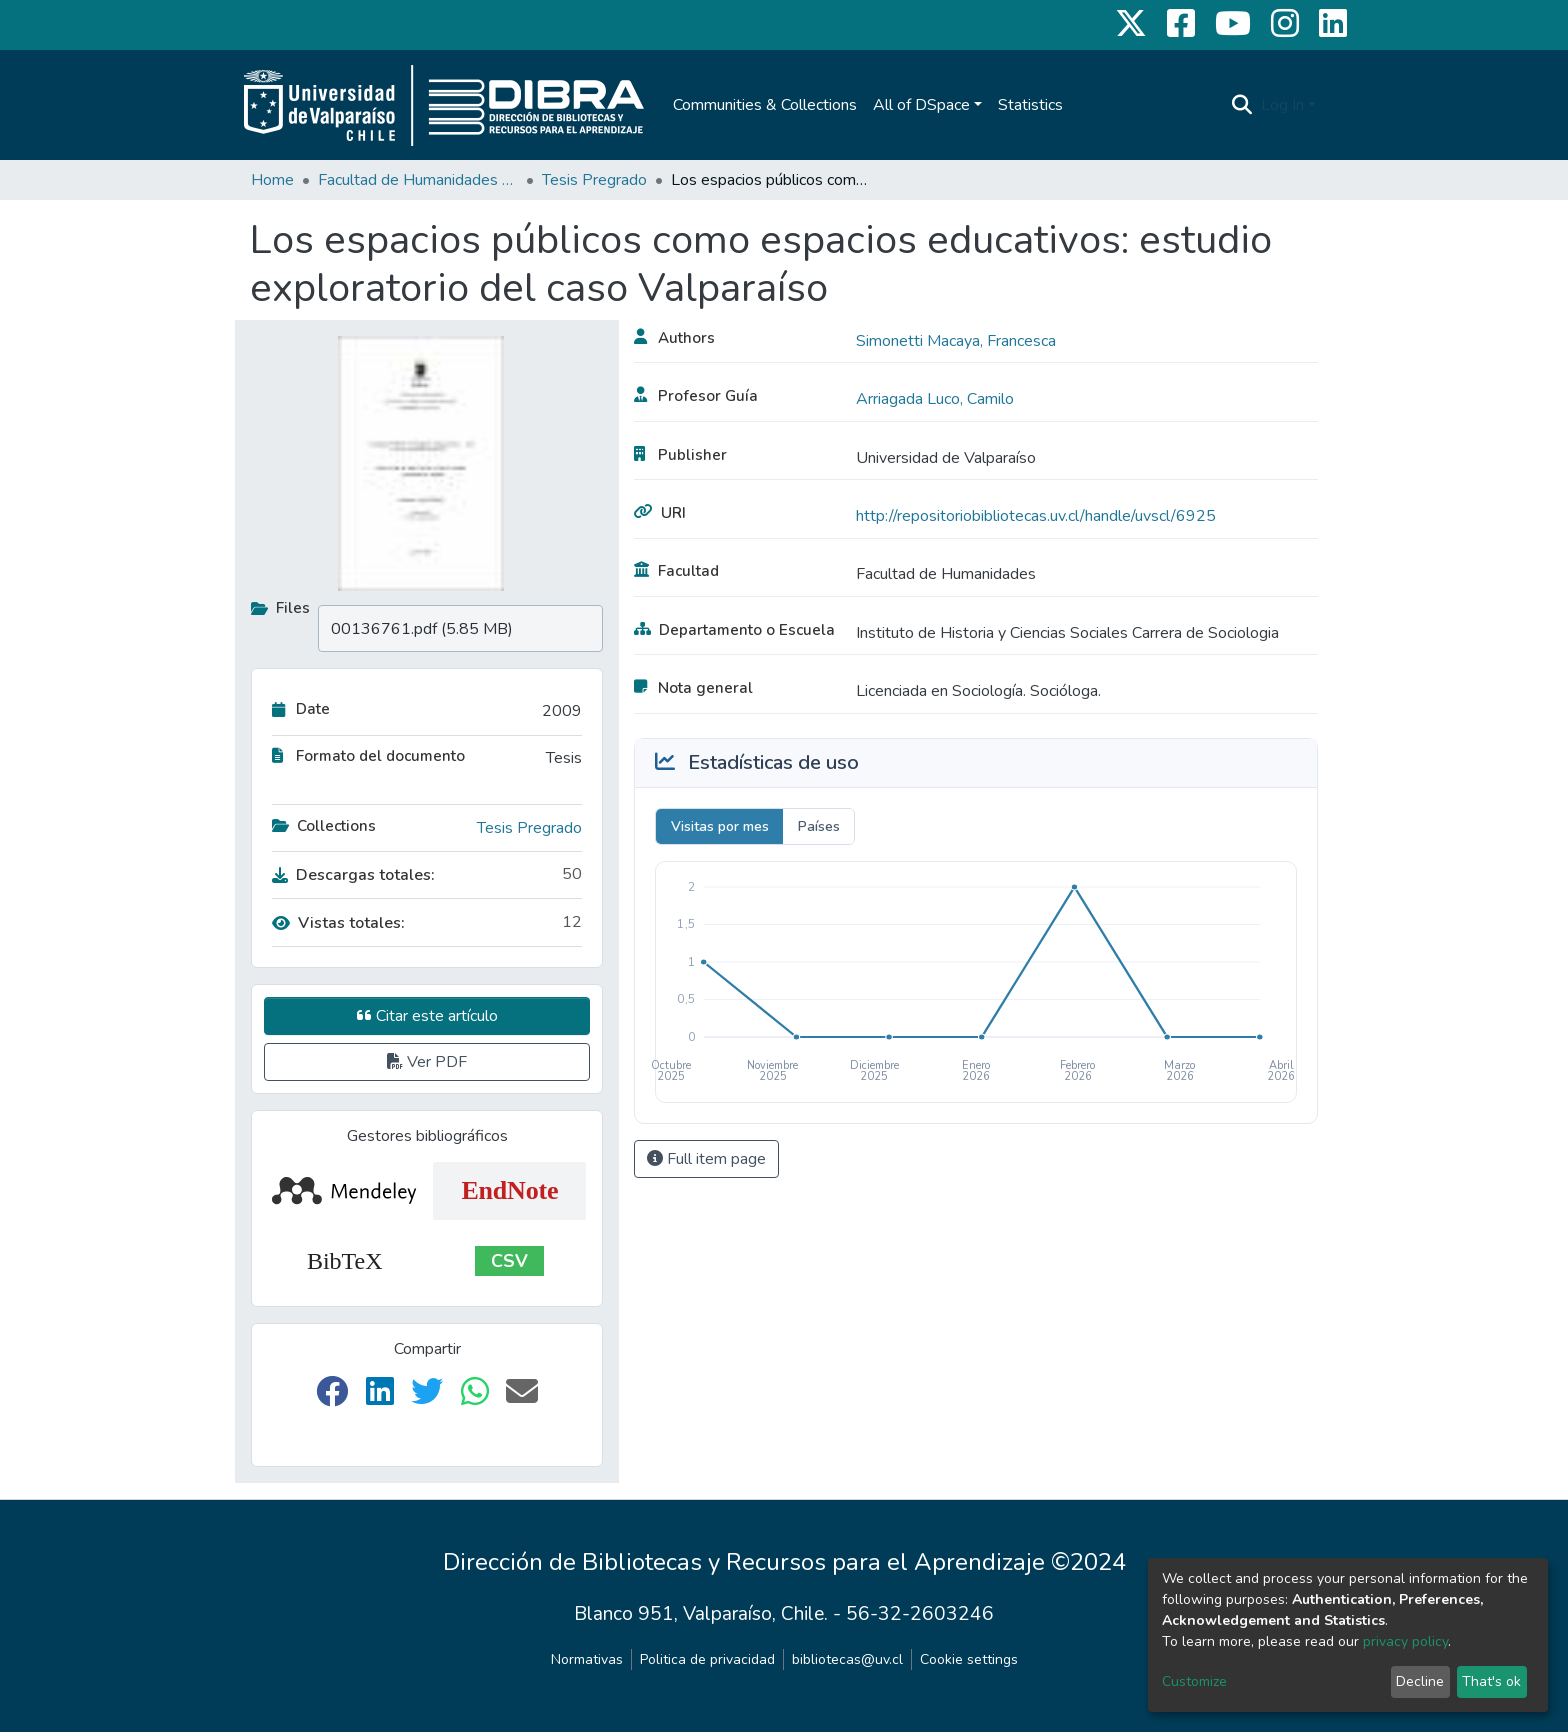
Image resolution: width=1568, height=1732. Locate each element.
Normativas (587, 1659)
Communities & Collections (765, 105)
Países (819, 826)
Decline (1420, 1681)
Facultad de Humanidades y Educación (418, 180)
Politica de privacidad (707, 1659)
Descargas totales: (353, 875)
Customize (1194, 1681)
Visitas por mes (720, 826)
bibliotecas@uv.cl (847, 1659)
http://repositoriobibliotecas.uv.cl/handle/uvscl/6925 (1036, 516)
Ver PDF (427, 1062)
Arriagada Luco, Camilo (935, 399)
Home (272, 180)
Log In (1282, 105)
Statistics (1030, 105)
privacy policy (1405, 1641)
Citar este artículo (427, 1016)
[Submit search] (1242, 105)
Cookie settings (969, 1659)
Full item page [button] (706, 1159)
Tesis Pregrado (594, 180)
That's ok (1491, 1681)
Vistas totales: (338, 923)
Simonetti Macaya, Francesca (956, 341)
